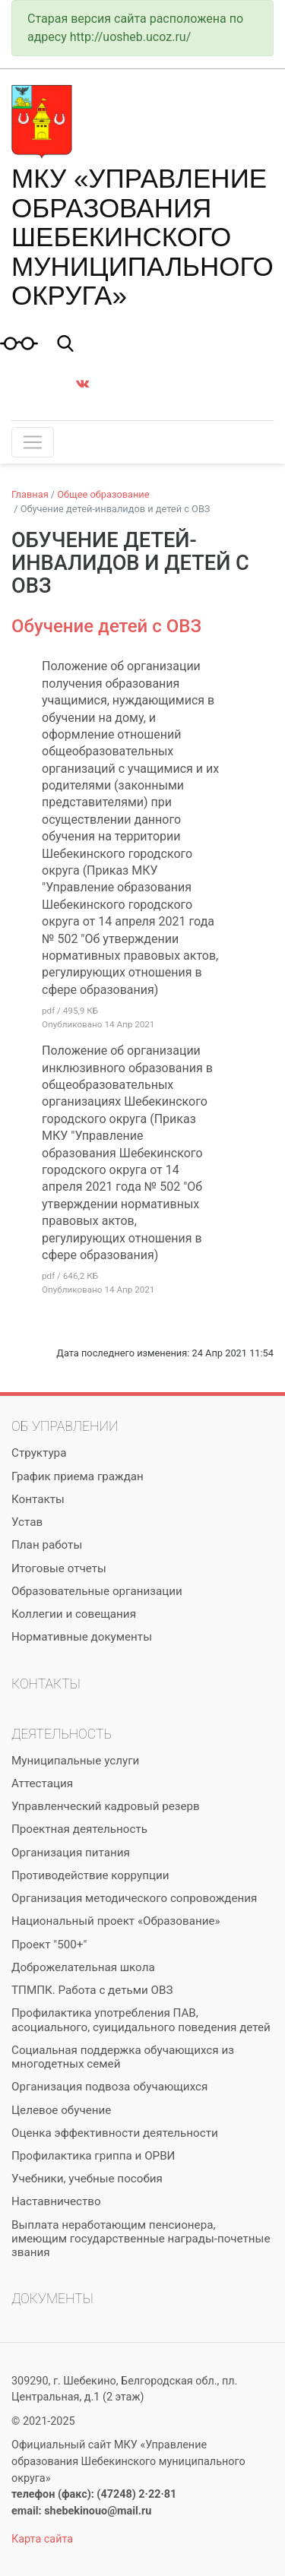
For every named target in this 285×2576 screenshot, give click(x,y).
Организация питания (70, 1852)
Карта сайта (42, 2539)
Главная (30, 494)
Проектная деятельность (79, 1829)
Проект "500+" (49, 1944)
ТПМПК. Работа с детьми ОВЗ (92, 1990)
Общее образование (103, 494)
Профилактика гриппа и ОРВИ (93, 2156)
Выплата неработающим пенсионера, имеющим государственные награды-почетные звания (140, 2238)
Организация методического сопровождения (134, 1898)
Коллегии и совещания (73, 1614)
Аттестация (42, 1783)
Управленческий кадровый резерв (105, 1806)
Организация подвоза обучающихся (109, 2086)
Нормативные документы (81, 1637)
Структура (38, 1453)
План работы (46, 1545)
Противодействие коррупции (90, 1875)
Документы (52, 2298)
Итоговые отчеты (58, 1568)
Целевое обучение (61, 2110)
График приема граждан (77, 1476)
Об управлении (64, 1426)
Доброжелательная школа (83, 1967)
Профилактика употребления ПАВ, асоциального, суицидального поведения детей (141, 2019)
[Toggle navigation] (32, 442)
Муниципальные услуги (75, 1760)
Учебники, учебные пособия (87, 2178)
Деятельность (61, 1734)
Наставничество (56, 2201)
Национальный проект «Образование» (115, 1921)
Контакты (38, 1499)
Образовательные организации (96, 1591)
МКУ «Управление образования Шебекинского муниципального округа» (142, 236)
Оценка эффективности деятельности (114, 2133)
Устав (27, 1522)
